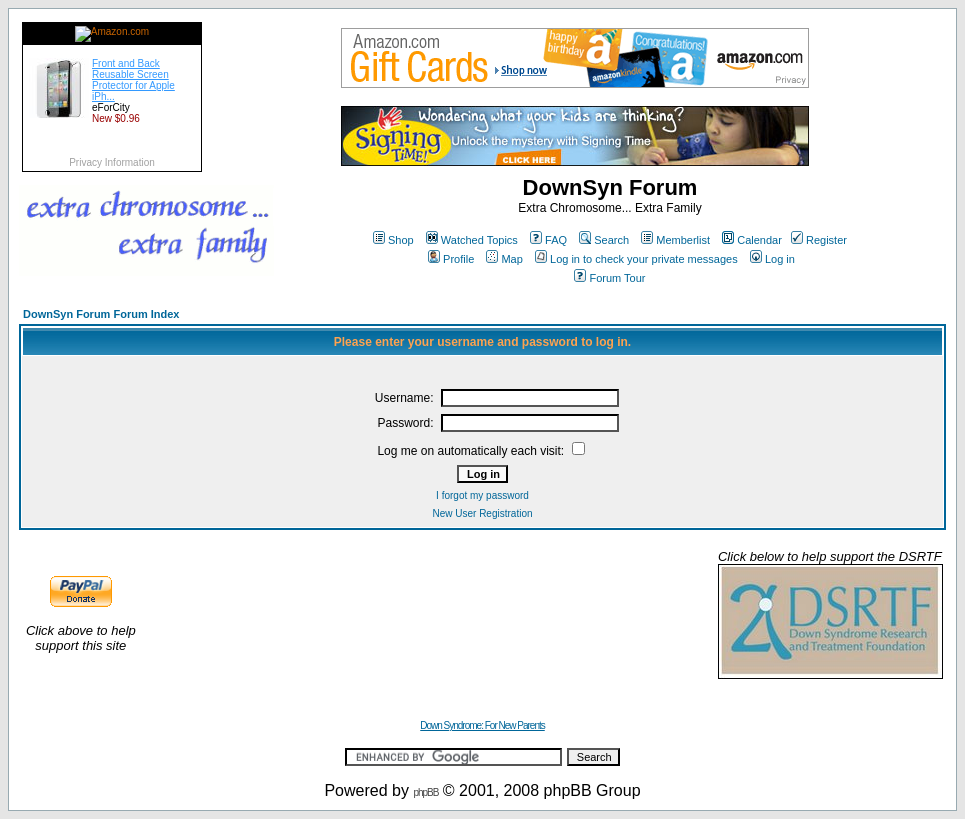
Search (604, 240)
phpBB (425, 792)
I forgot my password (482, 495)
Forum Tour (609, 278)
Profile (451, 259)
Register (819, 240)
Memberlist (675, 240)
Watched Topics (472, 240)
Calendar (752, 240)
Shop (393, 240)
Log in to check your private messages (636, 259)
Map (504, 259)
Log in (772, 259)
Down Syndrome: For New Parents (482, 725)
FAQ (548, 240)
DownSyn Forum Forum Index (101, 314)
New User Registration (482, 513)
